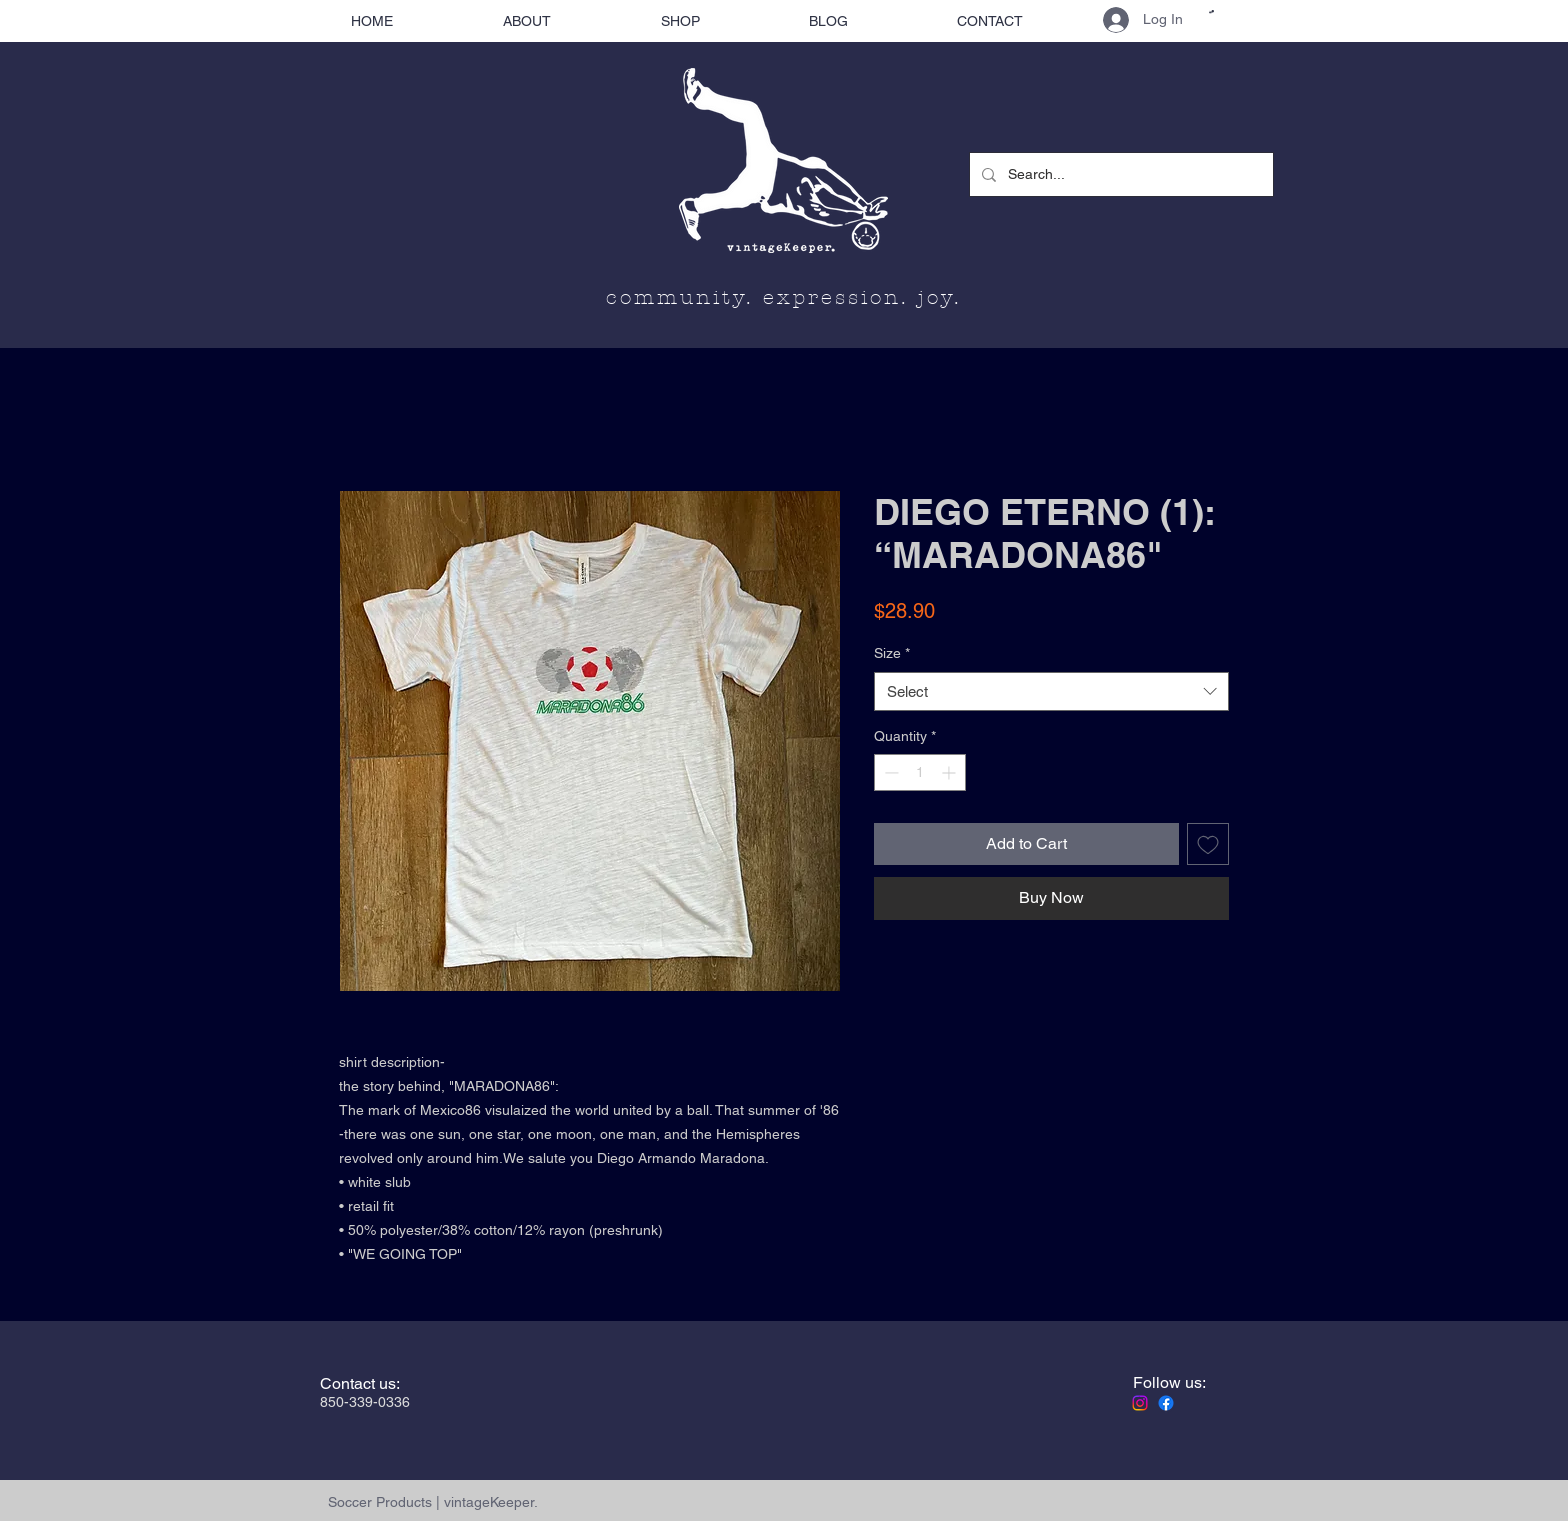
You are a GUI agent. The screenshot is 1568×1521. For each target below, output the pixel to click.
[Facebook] (1166, 1403)
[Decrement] (889, 772)
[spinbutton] (920, 772)
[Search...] (1119, 174)
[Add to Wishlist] (1208, 844)
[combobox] (1051, 691)
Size (892, 653)
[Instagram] (1140, 1403)
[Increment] (950, 772)
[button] (1211, 11)
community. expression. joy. (784, 297)
